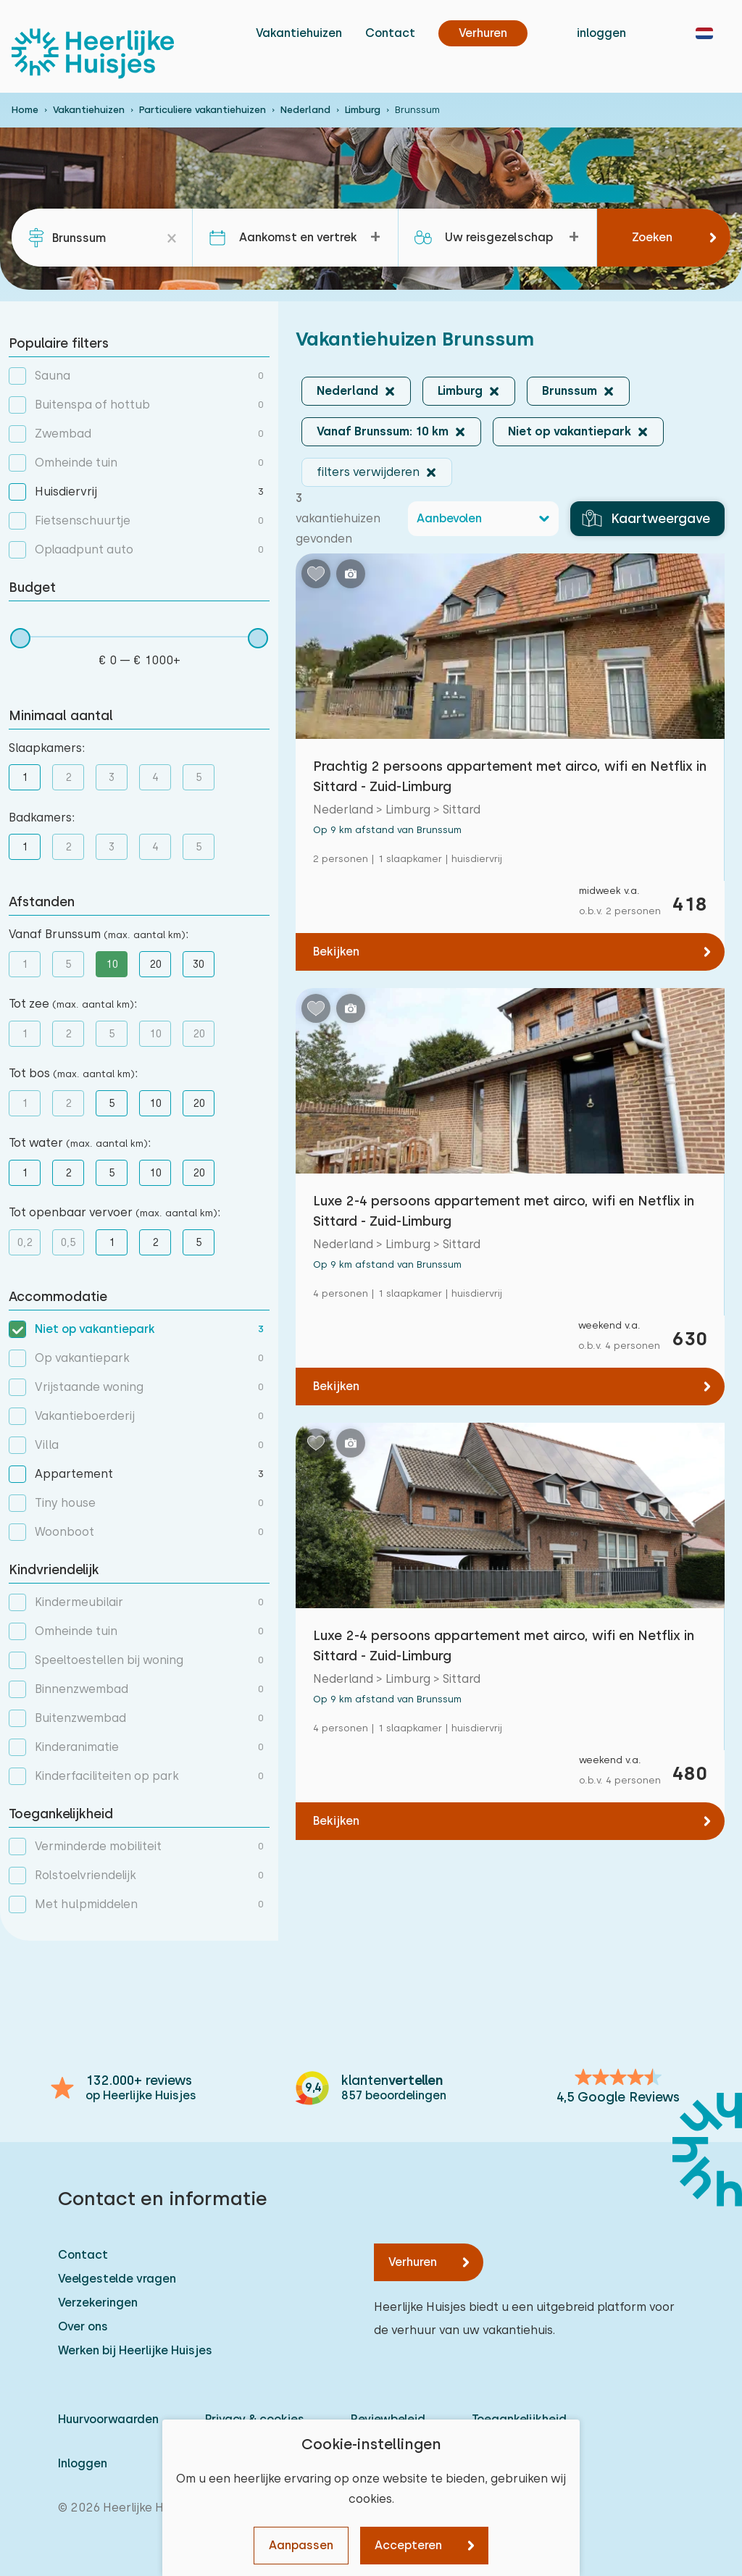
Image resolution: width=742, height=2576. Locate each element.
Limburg (362, 109)
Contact (390, 33)
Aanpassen (301, 2545)
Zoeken (652, 237)
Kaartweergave (646, 519)
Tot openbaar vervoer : (114, 1212)
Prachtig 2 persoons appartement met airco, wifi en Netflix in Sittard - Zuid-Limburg (509, 776)
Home (25, 109)
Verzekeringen (98, 2302)
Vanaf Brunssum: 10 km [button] (383, 431)
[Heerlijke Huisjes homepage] (93, 53)
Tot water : (80, 1143)
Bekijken (336, 951)
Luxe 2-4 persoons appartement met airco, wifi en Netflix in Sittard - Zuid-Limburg (503, 1211)
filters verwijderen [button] (368, 472)
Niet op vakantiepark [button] (569, 431)
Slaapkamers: (47, 748)
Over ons (83, 2326)
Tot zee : (73, 1004)
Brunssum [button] (569, 391)
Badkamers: (42, 817)
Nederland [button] (347, 391)
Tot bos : (73, 1073)
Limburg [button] (460, 391)
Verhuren (412, 2262)
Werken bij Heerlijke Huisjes (135, 2350)
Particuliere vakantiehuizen (202, 109)
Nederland (305, 109)
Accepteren (408, 2545)
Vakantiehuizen (299, 33)
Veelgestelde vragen (117, 2279)
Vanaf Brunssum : (98, 934)
